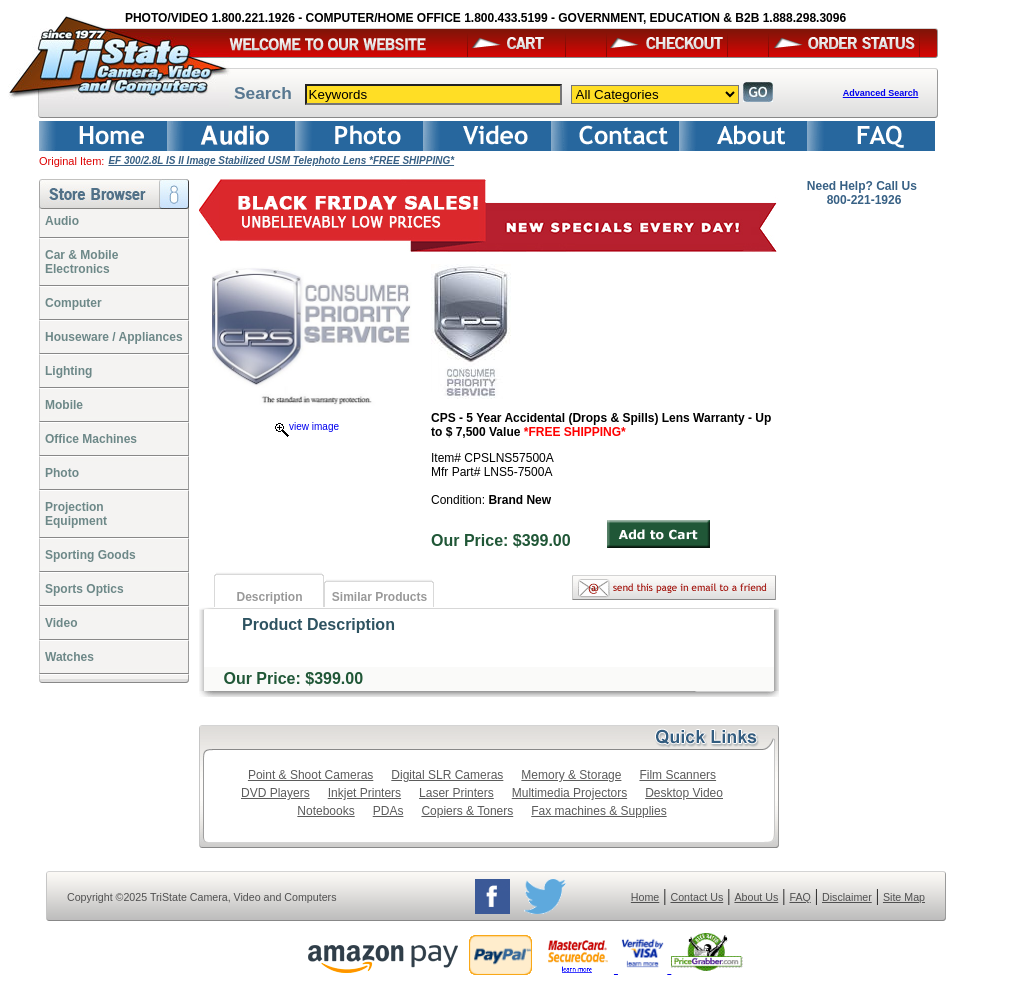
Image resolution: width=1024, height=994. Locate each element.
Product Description (318, 624)
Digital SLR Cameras (447, 775)
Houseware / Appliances (114, 337)
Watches (69, 657)
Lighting (68, 371)
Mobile (64, 405)
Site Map (904, 897)
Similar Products (379, 597)
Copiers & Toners (467, 811)
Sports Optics (84, 589)
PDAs (388, 811)
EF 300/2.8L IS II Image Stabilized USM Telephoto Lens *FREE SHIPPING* (281, 160)
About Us (756, 897)
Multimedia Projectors (569, 793)
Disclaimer (847, 897)
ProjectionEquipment (76, 514)
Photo (62, 473)
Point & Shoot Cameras (310, 775)
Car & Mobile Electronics (81, 262)
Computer (73, 303)
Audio (62, 221)
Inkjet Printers (364, 793)
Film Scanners (677, 775)
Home (645, 897)
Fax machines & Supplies (598, 811)
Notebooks (325, 811)
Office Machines (91, 439)
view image (307, 426)
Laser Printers (456, 793)
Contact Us (697, 897)
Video (61, 623)
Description (269, 597)
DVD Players (275, 793)
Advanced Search (881, 93)
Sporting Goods (90, 555)
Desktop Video (684, 793)
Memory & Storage (571, 775)
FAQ (799, 897)
